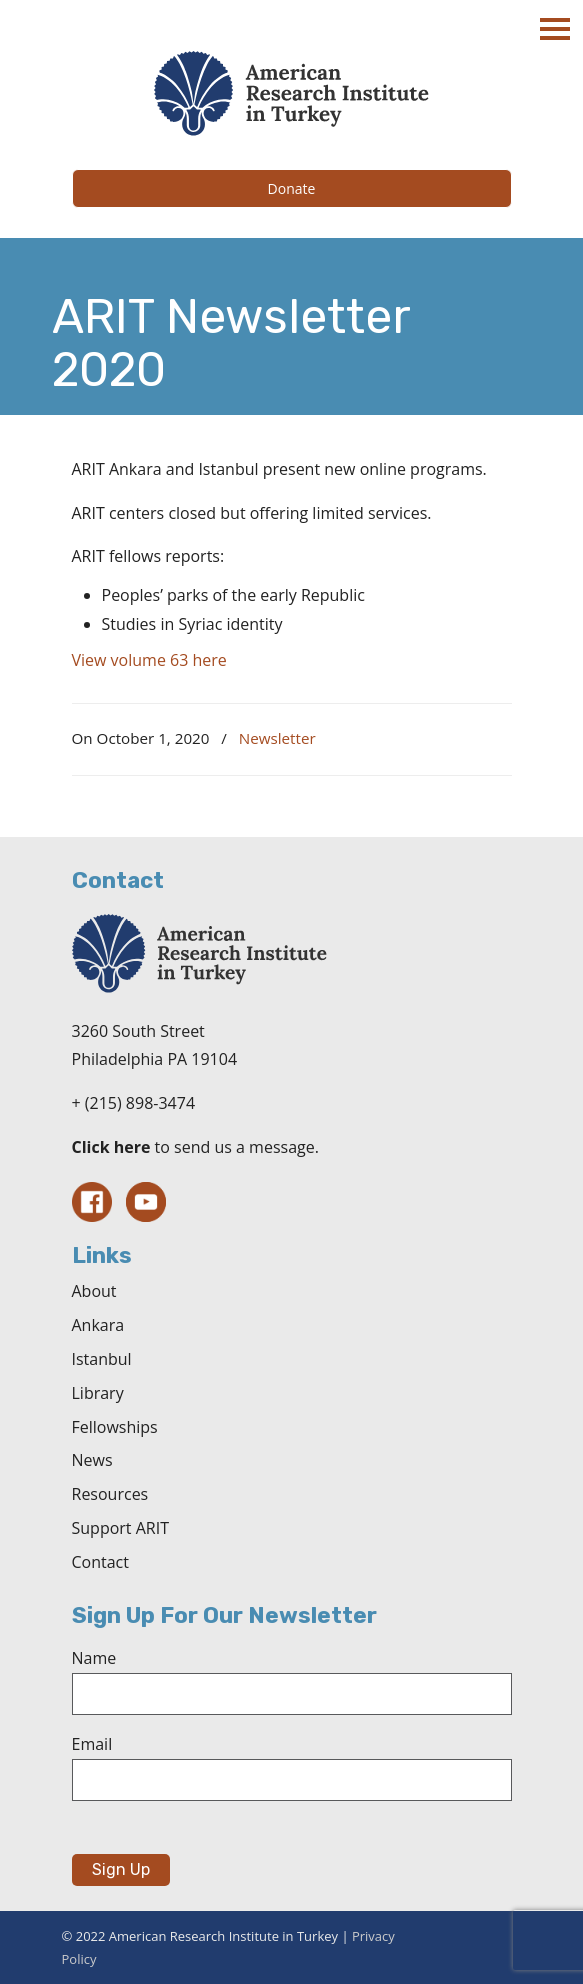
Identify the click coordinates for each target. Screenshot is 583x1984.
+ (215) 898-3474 (134, 1103)
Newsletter (277, 738)
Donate (292, 188)
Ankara (98, 1325)
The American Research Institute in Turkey (292, 93)
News (92, 1460)
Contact (100, 1562)
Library (98, 1393)
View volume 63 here (149, 660)
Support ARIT (120, 1528)
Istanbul (102, 1359)
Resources (110, 1494)
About (94, 1291)
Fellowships (115, 1427)
